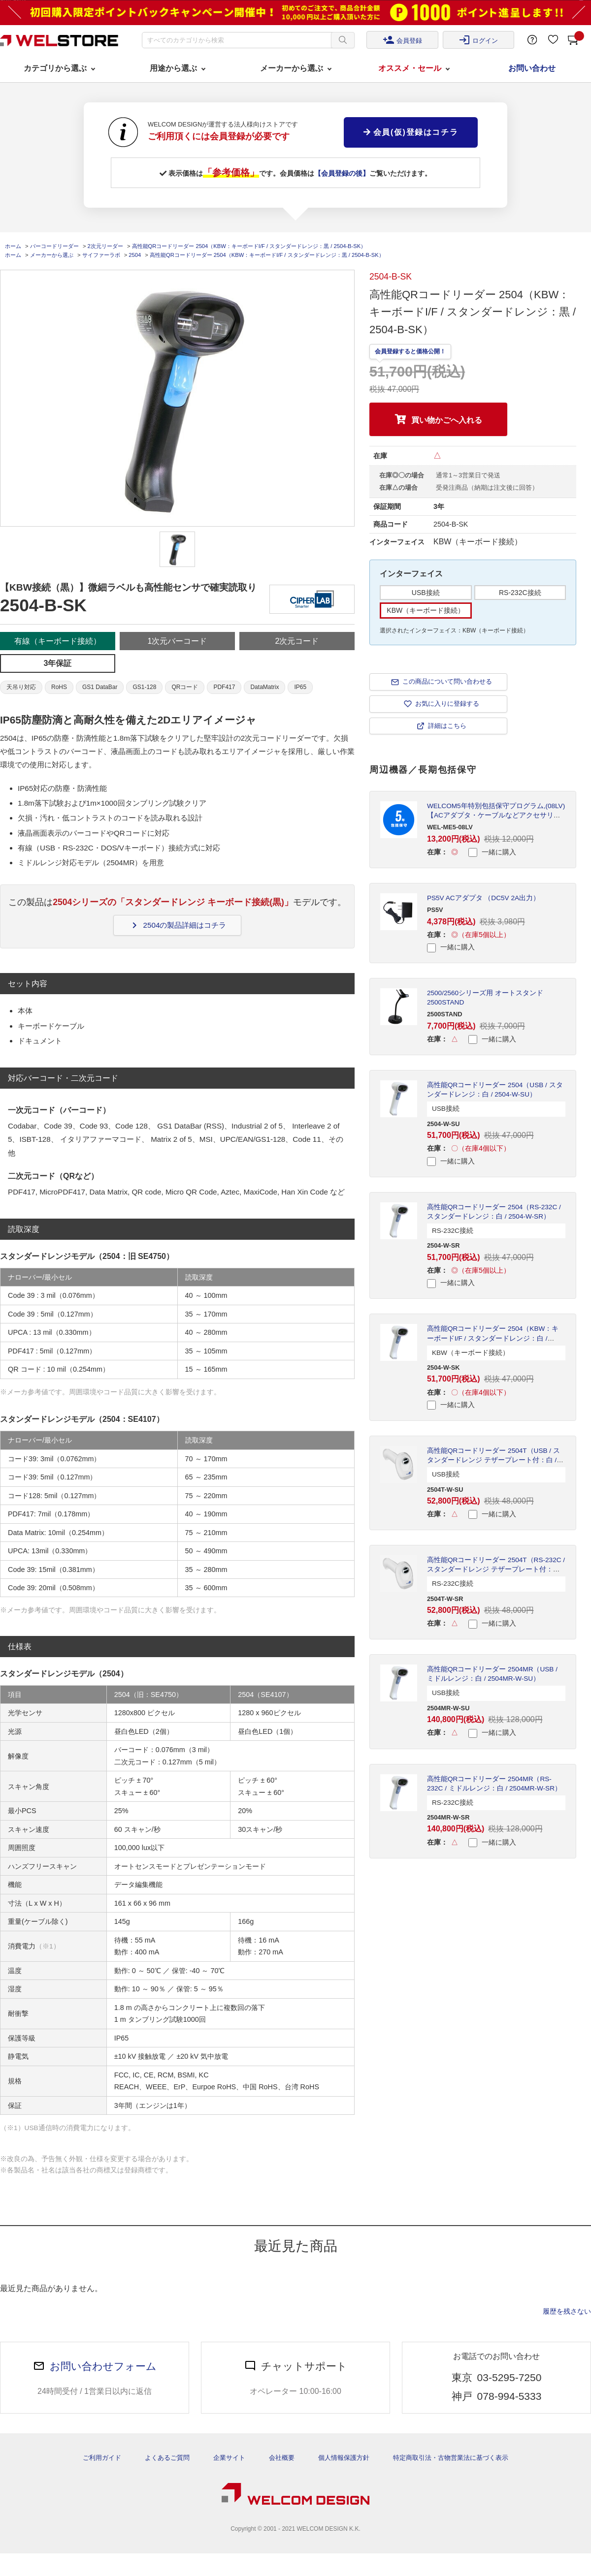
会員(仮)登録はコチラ (410, 132)
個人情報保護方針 (343, 2457)
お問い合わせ (532, 68)
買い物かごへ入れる (446, 420)
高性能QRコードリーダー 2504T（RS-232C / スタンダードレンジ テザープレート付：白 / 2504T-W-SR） (496, 1569)
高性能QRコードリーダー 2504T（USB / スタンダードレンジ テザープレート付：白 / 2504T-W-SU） (493, 1460)
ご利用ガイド (102, 2457)
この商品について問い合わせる (447, 681)
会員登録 (402, 40)
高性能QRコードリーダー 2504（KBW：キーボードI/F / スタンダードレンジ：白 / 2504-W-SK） (492, 1338)
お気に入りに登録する (447, 703)
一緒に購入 (492, 852)
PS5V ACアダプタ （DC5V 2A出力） (483, 898)
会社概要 (282, 2457)
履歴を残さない (567, 2311)
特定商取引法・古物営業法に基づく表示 (450, 2457)
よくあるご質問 (167, 2457)
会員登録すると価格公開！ (410, 350)
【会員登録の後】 (341, 173)
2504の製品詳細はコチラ (178, 925)
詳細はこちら (447, 725)
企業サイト (229, 2457)
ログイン (478, 40)
